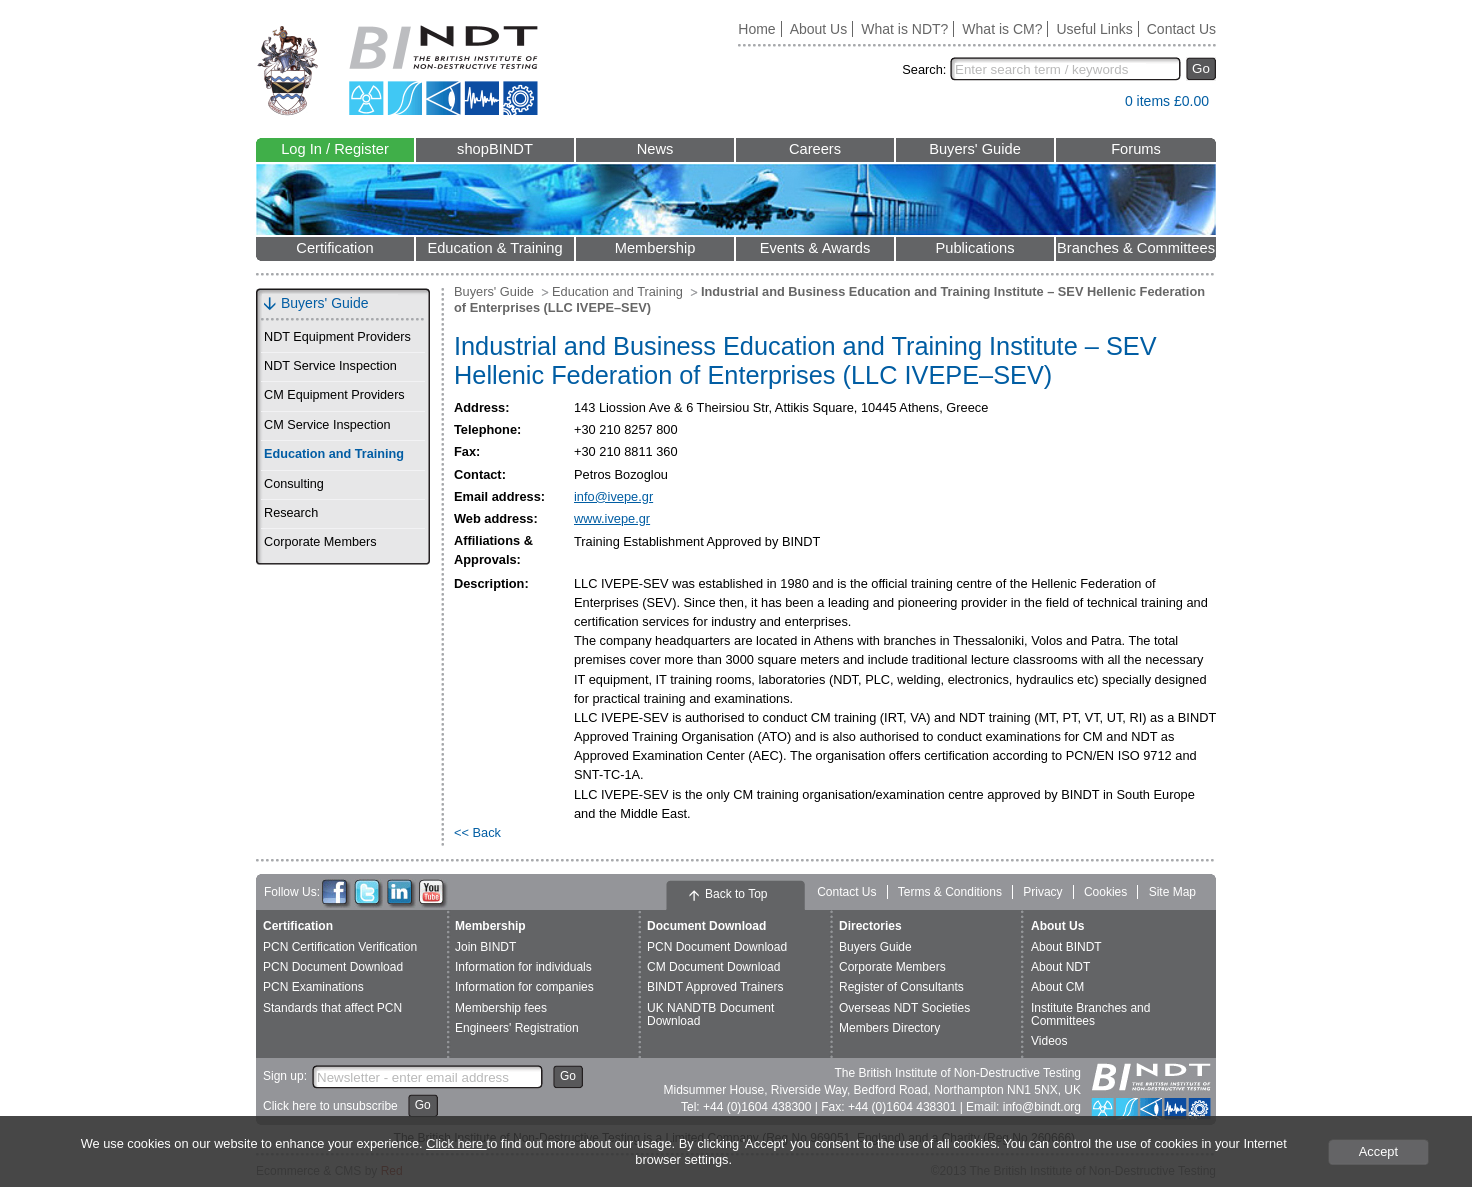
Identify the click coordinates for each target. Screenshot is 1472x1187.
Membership (655, 248)
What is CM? (1002, 29)
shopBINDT (495, 149)
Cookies (1105, 892)
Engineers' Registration (517, 1028)
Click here (456, 1143)
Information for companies (524, 987)
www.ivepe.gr (612, 518)
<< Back (477, 832)
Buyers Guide (875, 947)
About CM (1057, 987)
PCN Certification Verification (340, 947)
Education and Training (334, 454)
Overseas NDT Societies (904, 1008)
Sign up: (285, 1076)
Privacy (1042, 892)
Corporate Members (320, 542)
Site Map (1172, 892)
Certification (334, 248)
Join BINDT (485, 947)
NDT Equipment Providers (337, 337)
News (655, 149)
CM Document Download (713, 967)
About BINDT (1066, 947)
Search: (924, 69)
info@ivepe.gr (613, 496)
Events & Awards (815, 248)
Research (291, 513)
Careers (815, 149)
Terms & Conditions (950, 892)
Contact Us (1181, 29)
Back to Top (736, 894)
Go (1201, 68)
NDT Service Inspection (330, 366)
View (1100, 105)
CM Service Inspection (327, 425)
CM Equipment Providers (334, 395)
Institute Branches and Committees (1090, 1014)
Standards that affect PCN (332, 1008)
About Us (819, 29)
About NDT (1060, 967)
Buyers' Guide (975, 149)
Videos (1049, 1041)
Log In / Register (335, 149)
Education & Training (494, 248)
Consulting (294, 484)
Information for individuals (523, 967)
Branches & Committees (1136, 248)
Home (756, 29)
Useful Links (1094, 29)
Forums (1136, 149)
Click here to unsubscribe (330, 1106)
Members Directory (889, 1028)
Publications (974, 248)
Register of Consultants (901, 987)
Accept (1378, 1151)
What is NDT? (904, 29)
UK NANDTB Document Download (710, 1014)
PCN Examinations (313, 987)
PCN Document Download (333, 967)
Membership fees (501, 1008)
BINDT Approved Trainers (715, 987)
